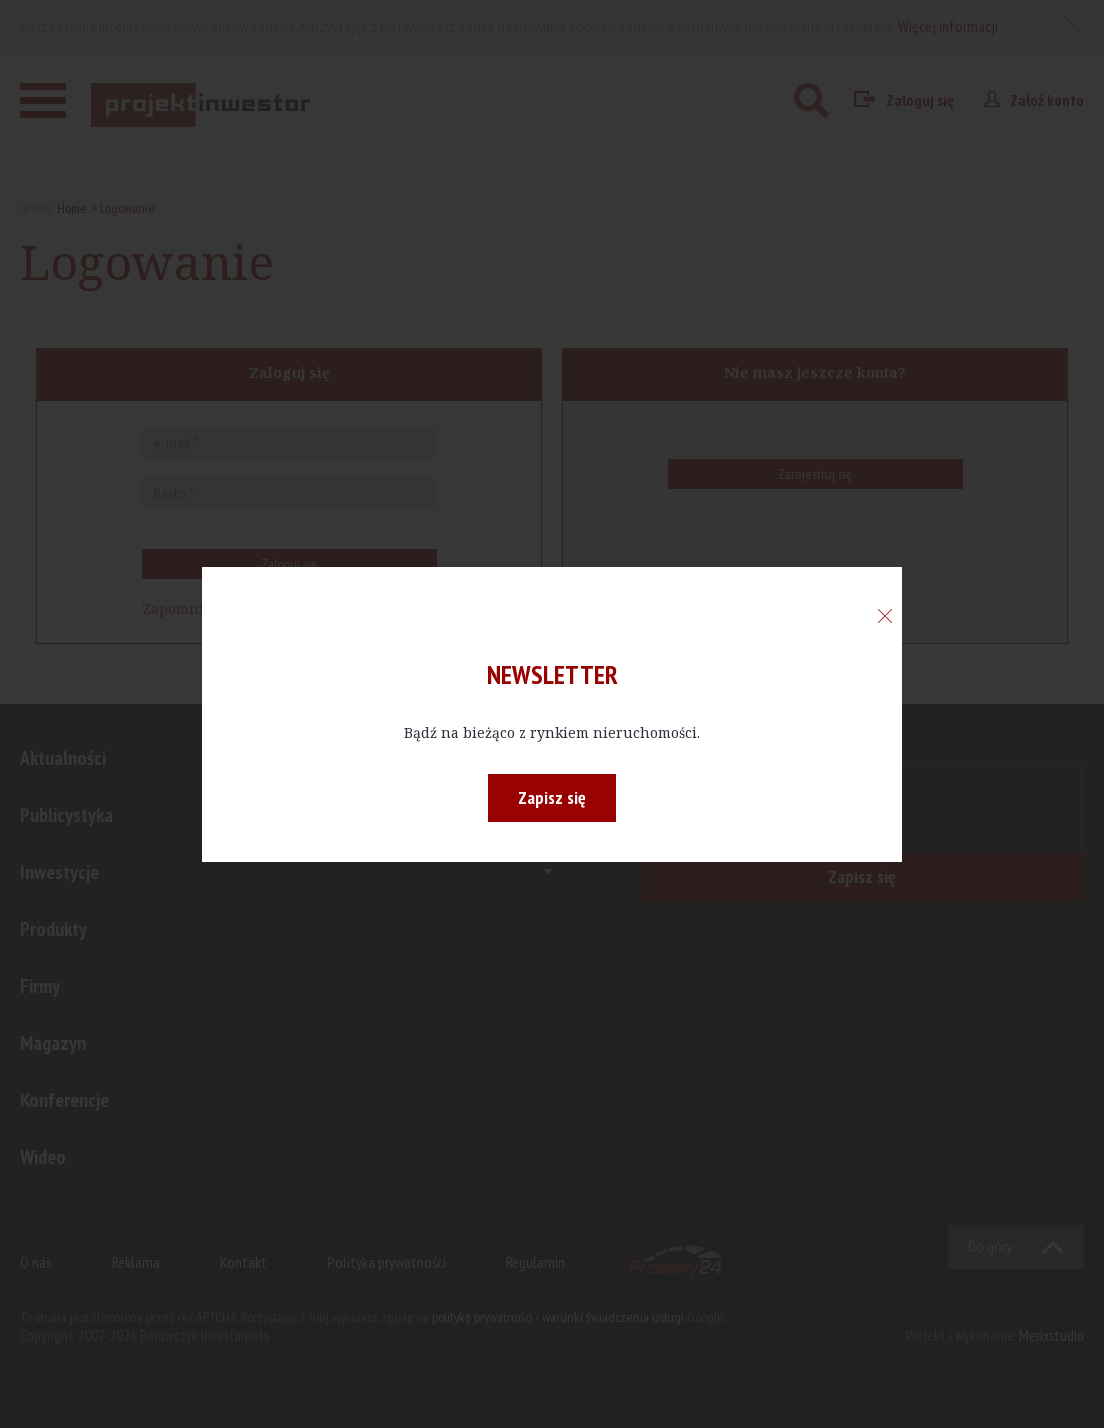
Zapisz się (552, 797)
